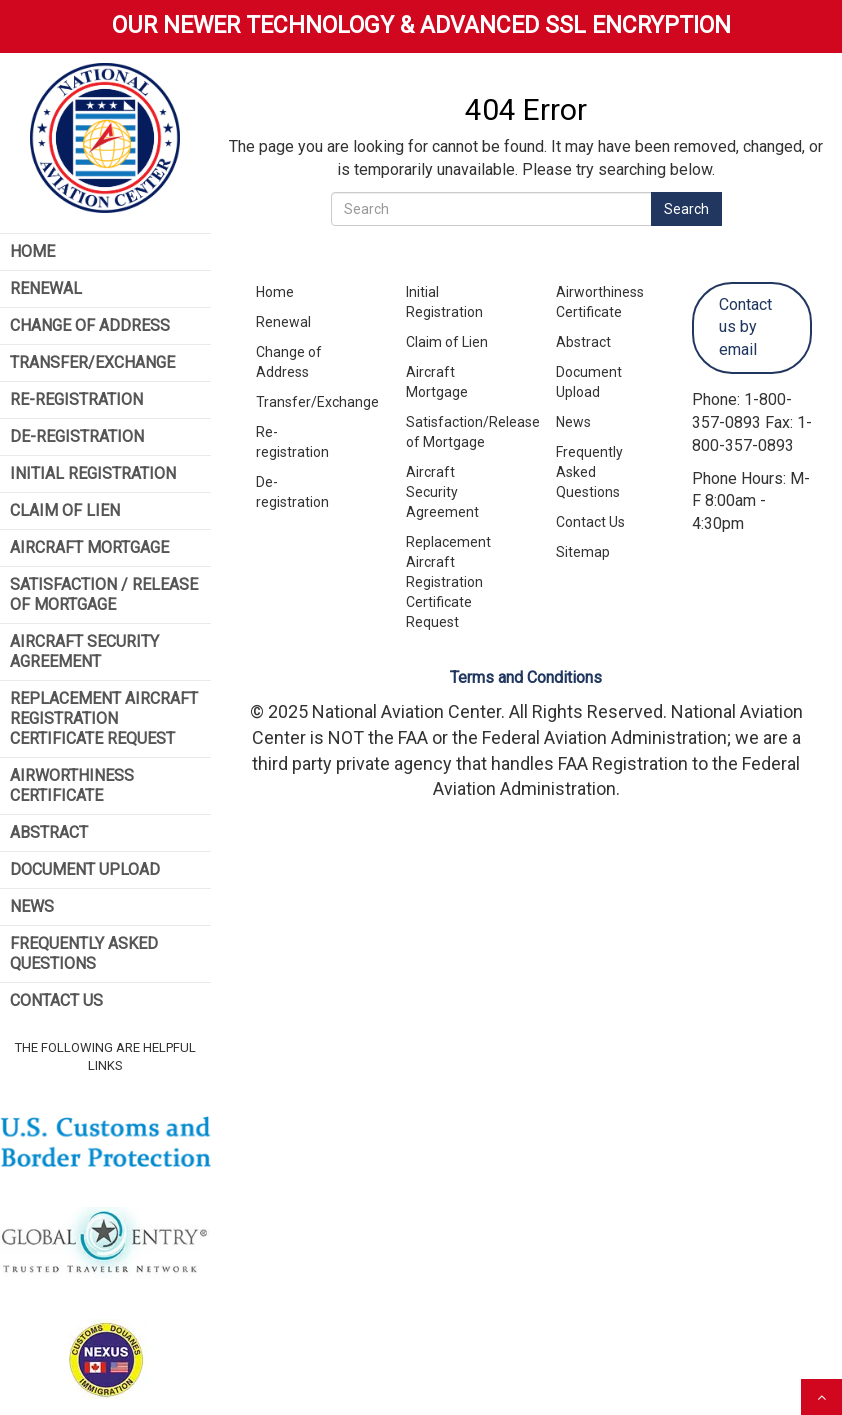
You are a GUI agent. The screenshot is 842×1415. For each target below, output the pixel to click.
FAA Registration (623, 763)
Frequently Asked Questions (84, 953)
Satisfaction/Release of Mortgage (458, 432)
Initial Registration (93, 473)
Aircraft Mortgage (89, 547)
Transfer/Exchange (92, 362)
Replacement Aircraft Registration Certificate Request (104, 718)
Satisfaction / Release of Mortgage (104, 594)
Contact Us (56, 1000)
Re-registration (292, 442)
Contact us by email (745, 327)
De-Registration (77, 436)
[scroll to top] (821, 1397)
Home (32, 251)
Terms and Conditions (526, 677)
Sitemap (583, 552)
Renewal (46, 288)
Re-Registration (76, 399)
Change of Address (90, 325)
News (32, 906)
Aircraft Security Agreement (84, 651)
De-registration (292, 492)
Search (686, 209)
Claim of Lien (65, 510)
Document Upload (85, 869)
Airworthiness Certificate (72, 785)
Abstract (49, 832)
